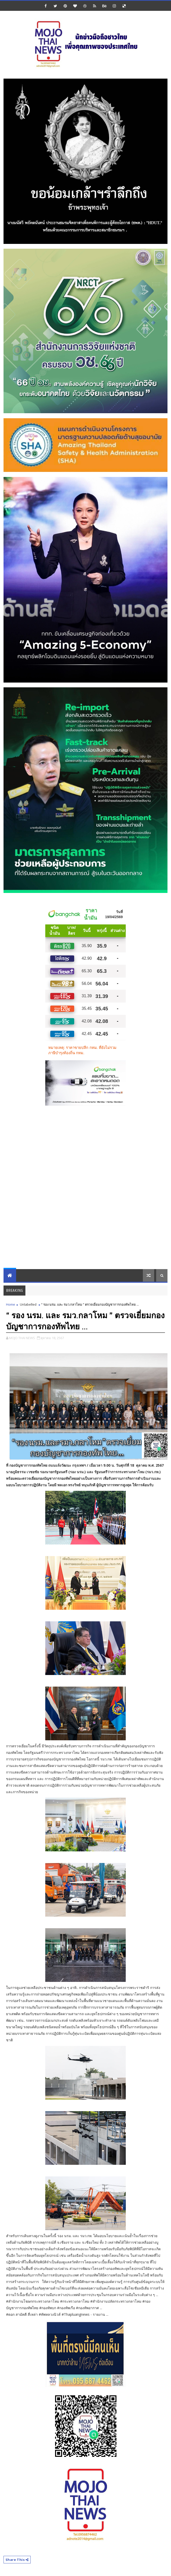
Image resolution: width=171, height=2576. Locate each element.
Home (10, 1304)
